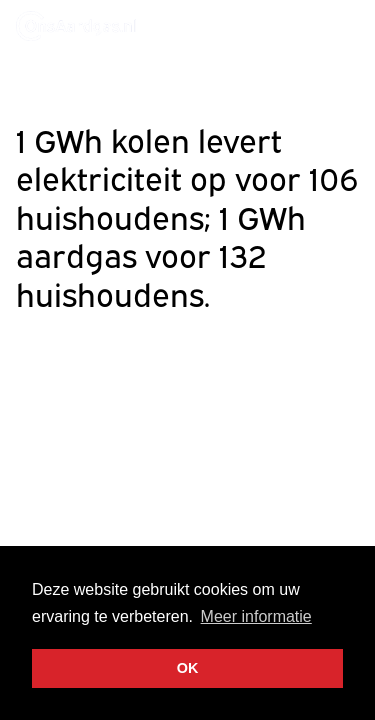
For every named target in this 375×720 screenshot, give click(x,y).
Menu (341, 25)
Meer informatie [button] (256, 616)
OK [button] (188, 668)
